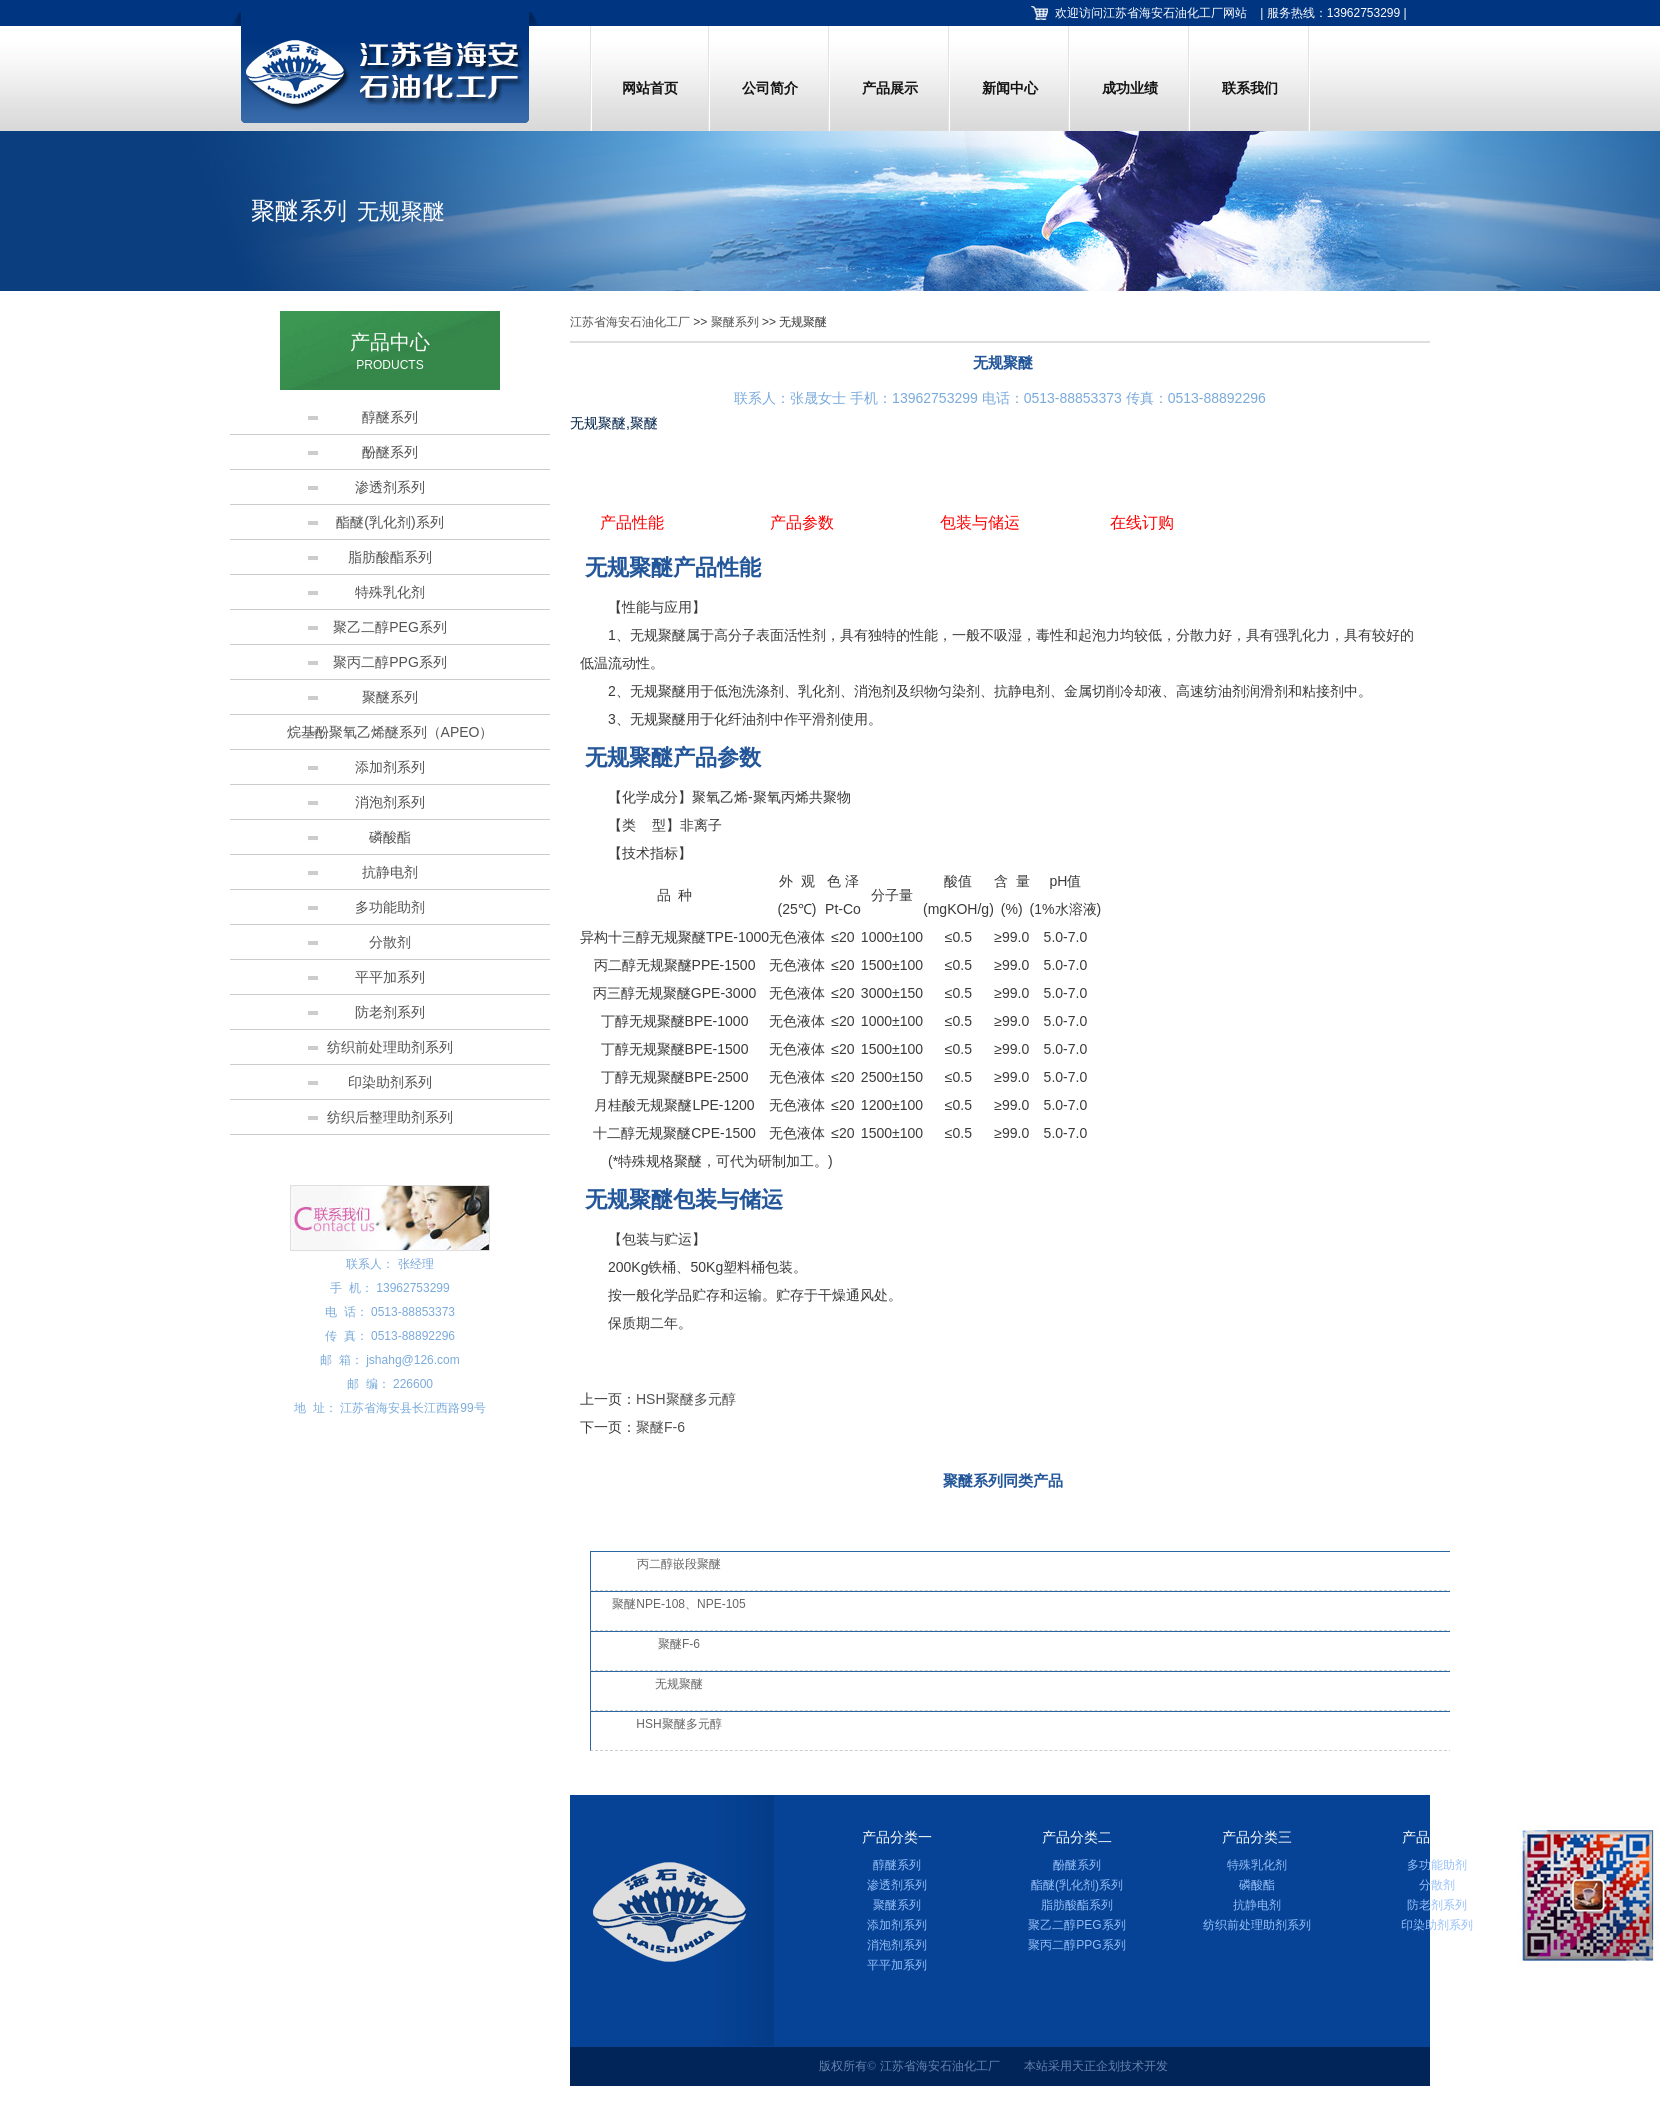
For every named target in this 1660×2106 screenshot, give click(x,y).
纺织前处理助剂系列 (390, 1047)
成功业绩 (1130, 88)
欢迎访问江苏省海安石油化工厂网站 (1151, 13)
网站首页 (650, 88)
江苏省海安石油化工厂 (630, 322)
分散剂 (390, 942)
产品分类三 (1257, 1837)
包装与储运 (980, 522)
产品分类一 (897, 1837)
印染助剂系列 (390, 1082)
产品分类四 (1437, 1837)
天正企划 (1096, 2066)
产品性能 (632, 522)
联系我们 (1250, 88)
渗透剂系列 (390, 487)
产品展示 (890, 88)
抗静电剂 (390, 872)
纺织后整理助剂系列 (390, 1117)
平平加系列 (390, 977)
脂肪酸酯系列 (390, 557)
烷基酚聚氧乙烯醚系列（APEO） (390, 732)
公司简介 (770, 88)
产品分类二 (1077, 1837)
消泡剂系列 (390, 802)
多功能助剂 (390, 907)
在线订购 (1142, 522)
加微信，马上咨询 (1589, 1979)
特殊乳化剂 (390, 592)
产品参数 (802, 522)
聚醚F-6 (660, 1427)
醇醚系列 (390, 417)
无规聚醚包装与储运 (684, 1199)
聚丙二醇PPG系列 (390, 662)
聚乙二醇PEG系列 (390, 627)
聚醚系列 (390, 697)
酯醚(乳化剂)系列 (389, 522)
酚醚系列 (390, 452)
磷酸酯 (390, 837)
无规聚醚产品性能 (673, 567)
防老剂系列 (390, 1012)
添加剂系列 (390, 767)
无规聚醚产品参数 (673, 757)
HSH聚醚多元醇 (686, 1399)
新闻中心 (1010, 88)
